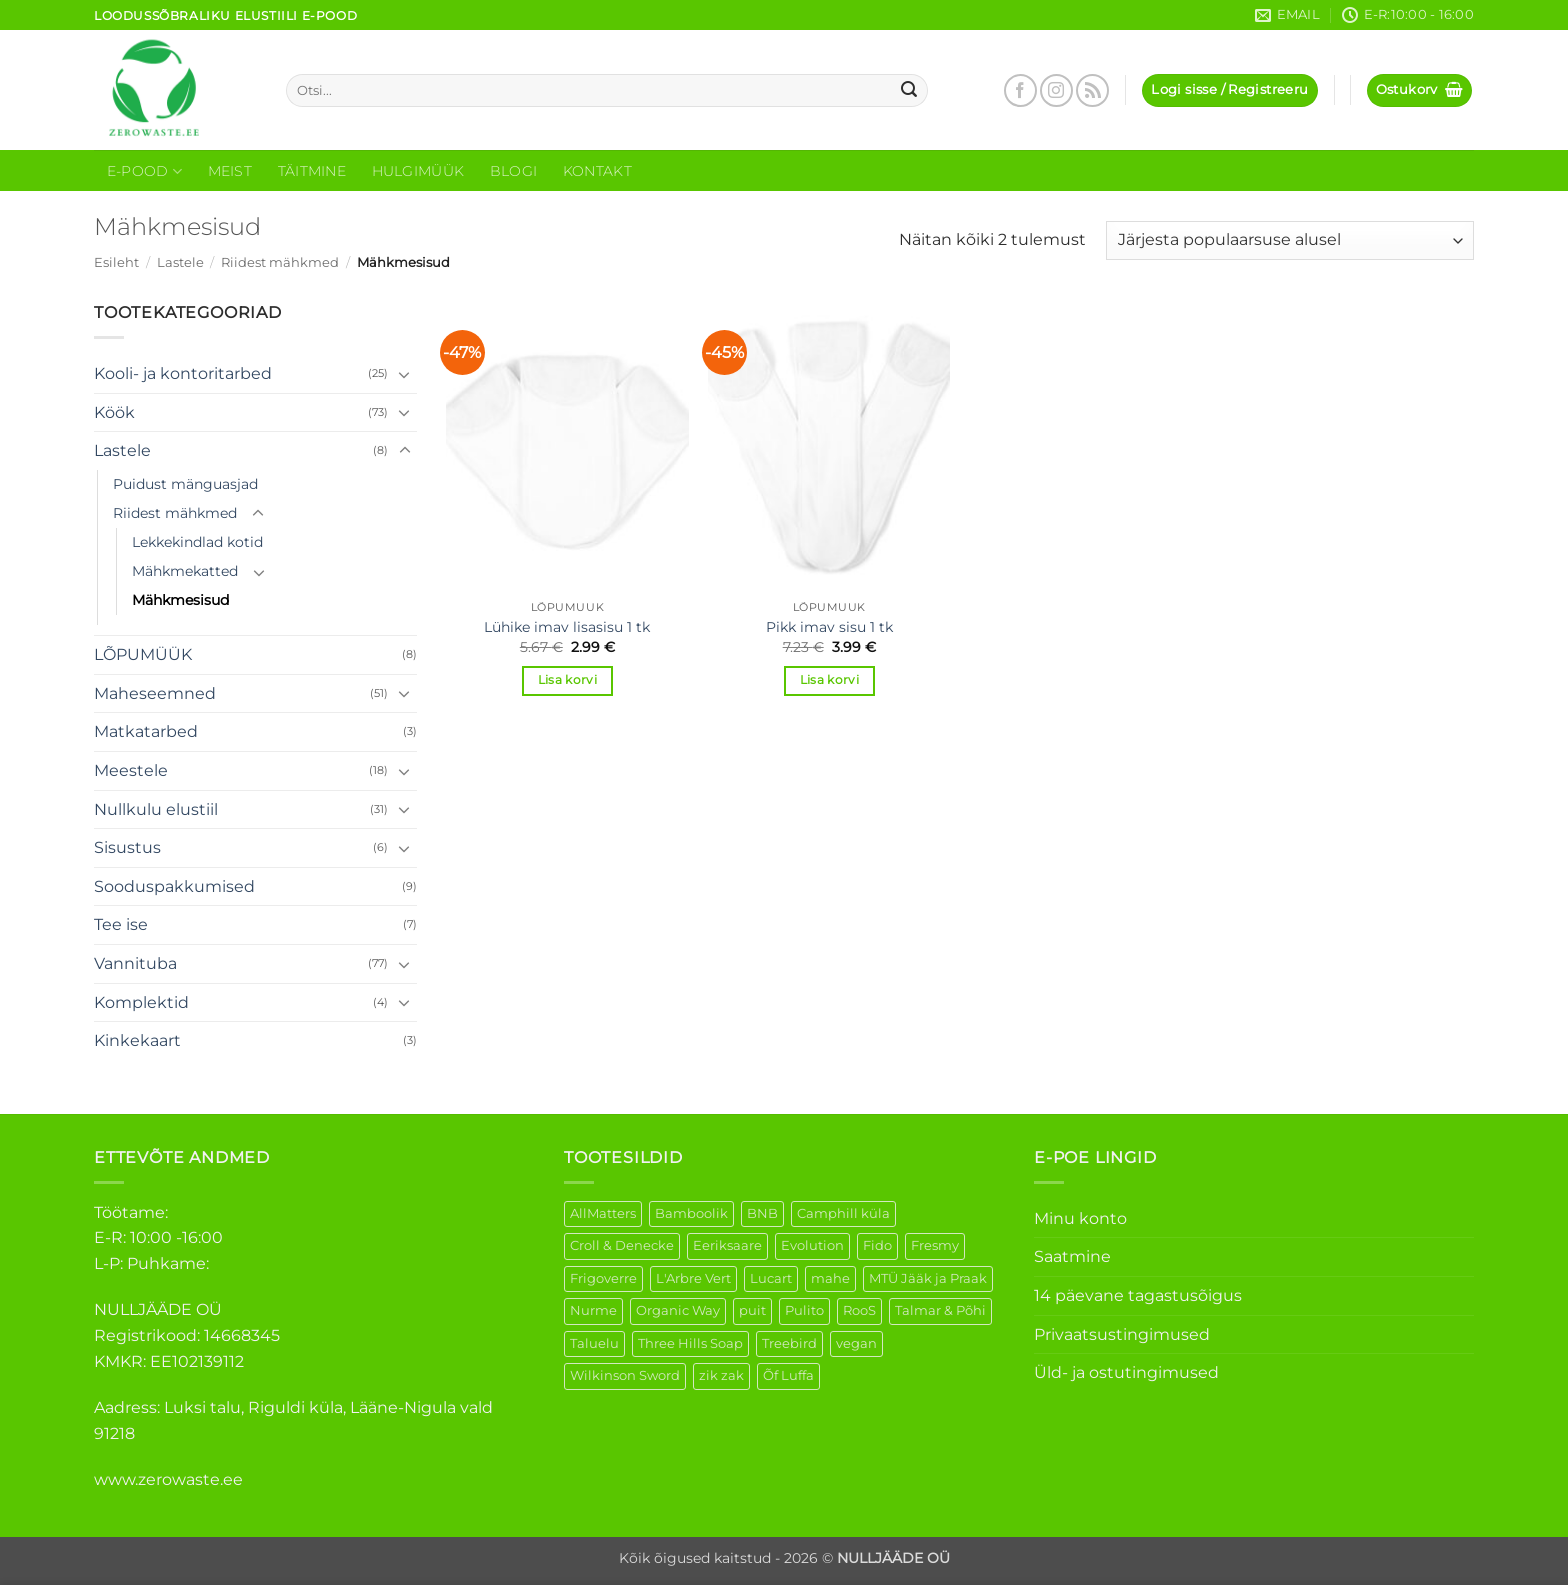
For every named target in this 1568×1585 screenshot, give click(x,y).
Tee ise (121, 924)
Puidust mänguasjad (185, 484)
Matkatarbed (146, 731)
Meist (230, 171)
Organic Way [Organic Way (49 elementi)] (678, 1310)
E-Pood (144, 171)
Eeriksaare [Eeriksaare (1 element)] (727, 1245)
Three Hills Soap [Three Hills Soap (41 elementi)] (690, 1343)
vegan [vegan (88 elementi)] (856, 1343)
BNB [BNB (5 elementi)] (762, 1213)
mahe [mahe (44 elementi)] (830, 1278)
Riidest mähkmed (280, 262)
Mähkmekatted (185, 571)
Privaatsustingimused (1122, 1334)
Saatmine (1072, 1256)
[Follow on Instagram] (1056, 90)
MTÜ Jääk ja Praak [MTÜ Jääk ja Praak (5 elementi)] (928, 1278)
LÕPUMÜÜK (143, 654)
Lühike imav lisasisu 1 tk (567, 627)
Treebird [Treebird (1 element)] (789, 1343)
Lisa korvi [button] (567, 680)
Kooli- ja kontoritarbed (183, 373)
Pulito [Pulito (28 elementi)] (804, 1310)
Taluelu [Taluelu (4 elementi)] (594, 1343)
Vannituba (135, 963)
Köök (114, 412)
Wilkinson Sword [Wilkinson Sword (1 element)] (625, 1375)
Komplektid (141, 1002)
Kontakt (597, 171)
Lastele (180, 262)
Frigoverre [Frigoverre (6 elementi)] (603, 1278)
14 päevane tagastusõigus (1138, 1295)
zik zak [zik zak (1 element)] (721, 1375)
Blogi (513, 171)
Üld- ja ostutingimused (1126, 1372)
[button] (1229, 90)
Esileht (116, 262)
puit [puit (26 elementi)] (752, 1310)
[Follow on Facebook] (1020, 90)
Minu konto (1080, 1218)
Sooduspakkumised (174, 886)
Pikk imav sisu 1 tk (829, 627)
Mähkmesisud (180, 600)
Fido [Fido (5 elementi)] (877, 1245)
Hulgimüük (418, 171)
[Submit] (910, 91)
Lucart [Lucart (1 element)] (771, 1278)
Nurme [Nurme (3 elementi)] (593, 1310)
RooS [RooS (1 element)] (859, 1310)
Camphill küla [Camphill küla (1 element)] (843, 1213)
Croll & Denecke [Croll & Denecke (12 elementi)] (622, 1245)
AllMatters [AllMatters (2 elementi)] (603, 1213)
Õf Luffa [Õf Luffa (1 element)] (788, 1375)
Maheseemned (155, 693)
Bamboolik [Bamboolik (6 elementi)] (691, 1213)
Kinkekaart (137, 1040)
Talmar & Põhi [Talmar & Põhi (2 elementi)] (940, 1310)
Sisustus (127, 847)
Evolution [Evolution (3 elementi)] (812, 1245)
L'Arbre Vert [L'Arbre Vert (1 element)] (693, 1278)
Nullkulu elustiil (156, 809)
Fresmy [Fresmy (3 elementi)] (935, 1245)
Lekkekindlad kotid (197, 542)
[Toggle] (405, 374)
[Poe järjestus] (1290, 240)
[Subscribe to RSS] (1092, 90)
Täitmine (312, 171)
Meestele (131, 770)
